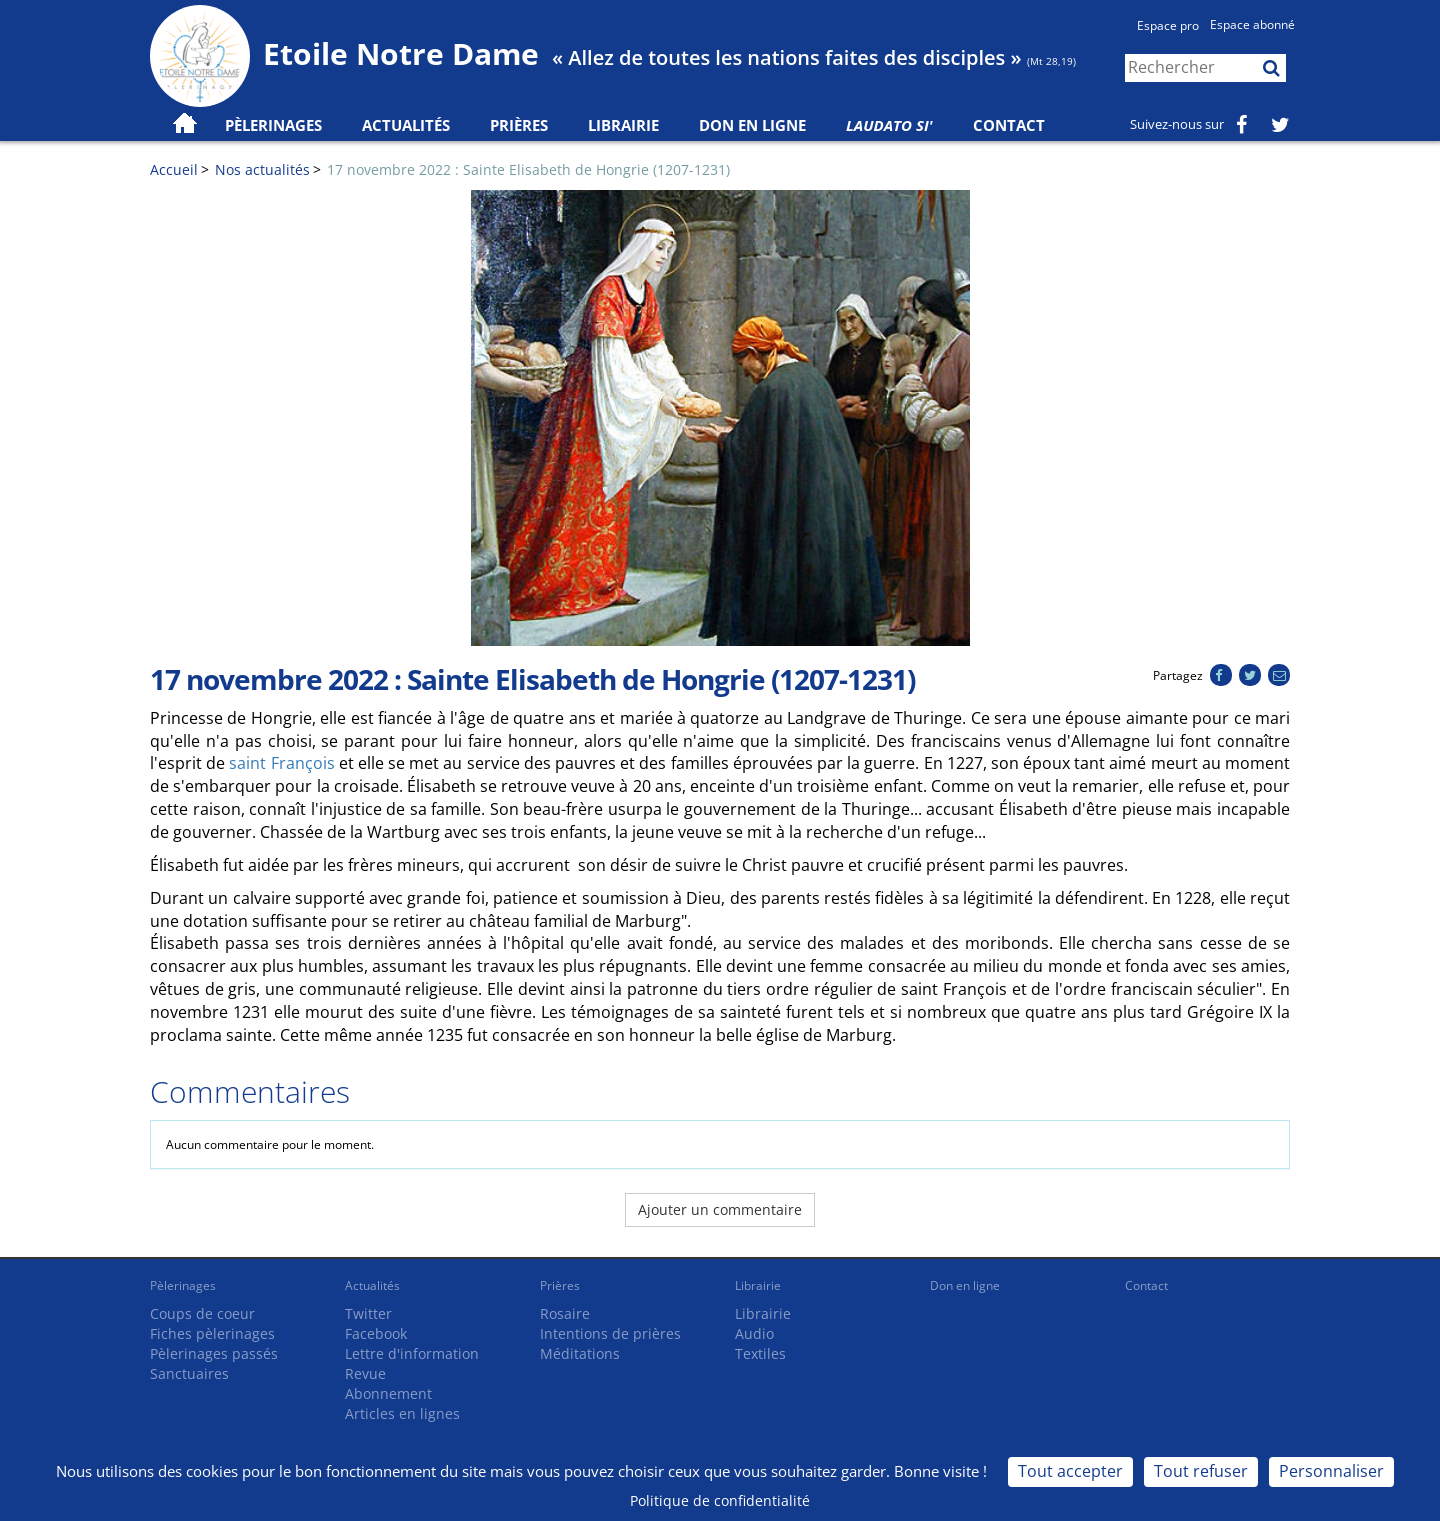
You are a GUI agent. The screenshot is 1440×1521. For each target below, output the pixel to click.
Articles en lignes (402, 1413)
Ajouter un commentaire (720, 1209)
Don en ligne (752, 125)
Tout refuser (1201, 1471)
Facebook (376, 1333)
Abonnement (388, 1393)
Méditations (580, 1353)
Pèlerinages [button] (273, 125)
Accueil (174, 169)
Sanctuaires (189, 1373)
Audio (754, 1333)
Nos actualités (262, 169)
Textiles (760, 1353)
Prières (519, 125)
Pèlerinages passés (214, 1353)
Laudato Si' (889, 125)
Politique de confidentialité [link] (720, 1500)
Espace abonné (1252, 24)
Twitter (368, 1313)
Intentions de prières (610, 1333)
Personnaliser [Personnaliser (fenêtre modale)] (1331, 1471)
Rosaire (565, 1313)
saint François (281, 763)
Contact (1009, 125)
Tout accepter (1070, 1471)
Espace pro (1168, 25)
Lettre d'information (412, 1353)
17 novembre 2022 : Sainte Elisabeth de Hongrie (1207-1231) (528, 169)
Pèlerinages (183, 1285)
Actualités (372, 1285)
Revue (365, 1373)
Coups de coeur (202, 1313)
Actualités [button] (406, 125)
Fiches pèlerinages (212, 1333)
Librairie (623, 125)
